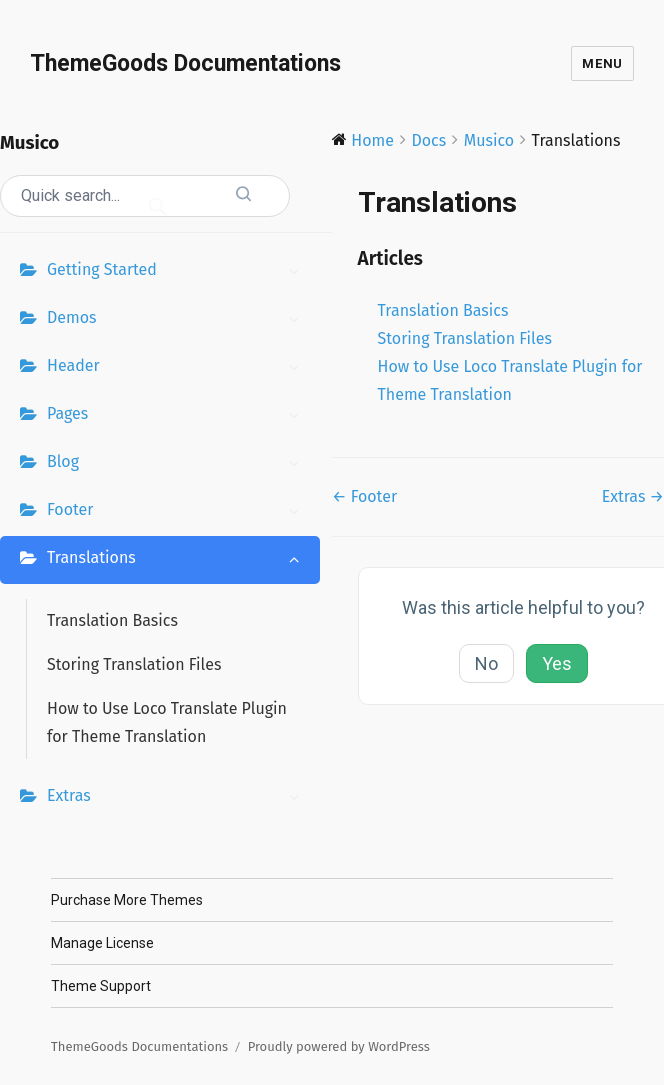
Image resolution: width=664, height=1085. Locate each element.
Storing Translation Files (134, 664)
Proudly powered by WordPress (339, 1046)
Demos (178, 320)
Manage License (102, 943)
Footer (178, 512)
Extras (178, 798)
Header (178, 368)
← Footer (364, 496)
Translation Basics (112, 620)
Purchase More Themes (127, 900)
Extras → (633, 496)
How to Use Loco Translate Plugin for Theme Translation (167, 722)
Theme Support (101, 986)
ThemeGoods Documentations (185, 63)
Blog (178, 464)
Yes (557, 663)
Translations (178, 560)
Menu (602, 63)
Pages (178, 416)
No (486, 663)
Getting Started (178, 272)
